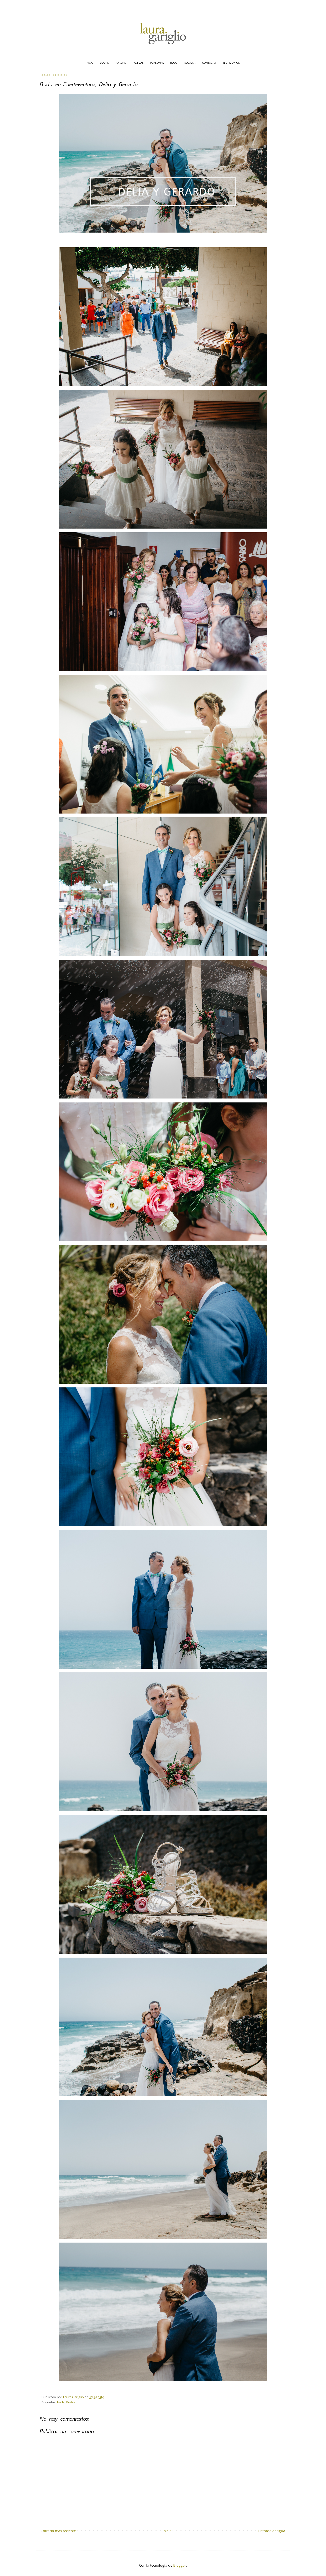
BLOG (173, 62)
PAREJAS (121, 62)
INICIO (89, 62)
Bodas (70, 2402)
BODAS (104, 62)
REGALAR (189, 62)
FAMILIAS (138, 62)
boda (60, 2402)
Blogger (179, 2565)
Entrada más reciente (58, 2530)
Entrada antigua (271, 2530)
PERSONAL (157, 62)
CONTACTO (209, 62)
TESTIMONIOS (231, 62)
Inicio (167, 2530)
